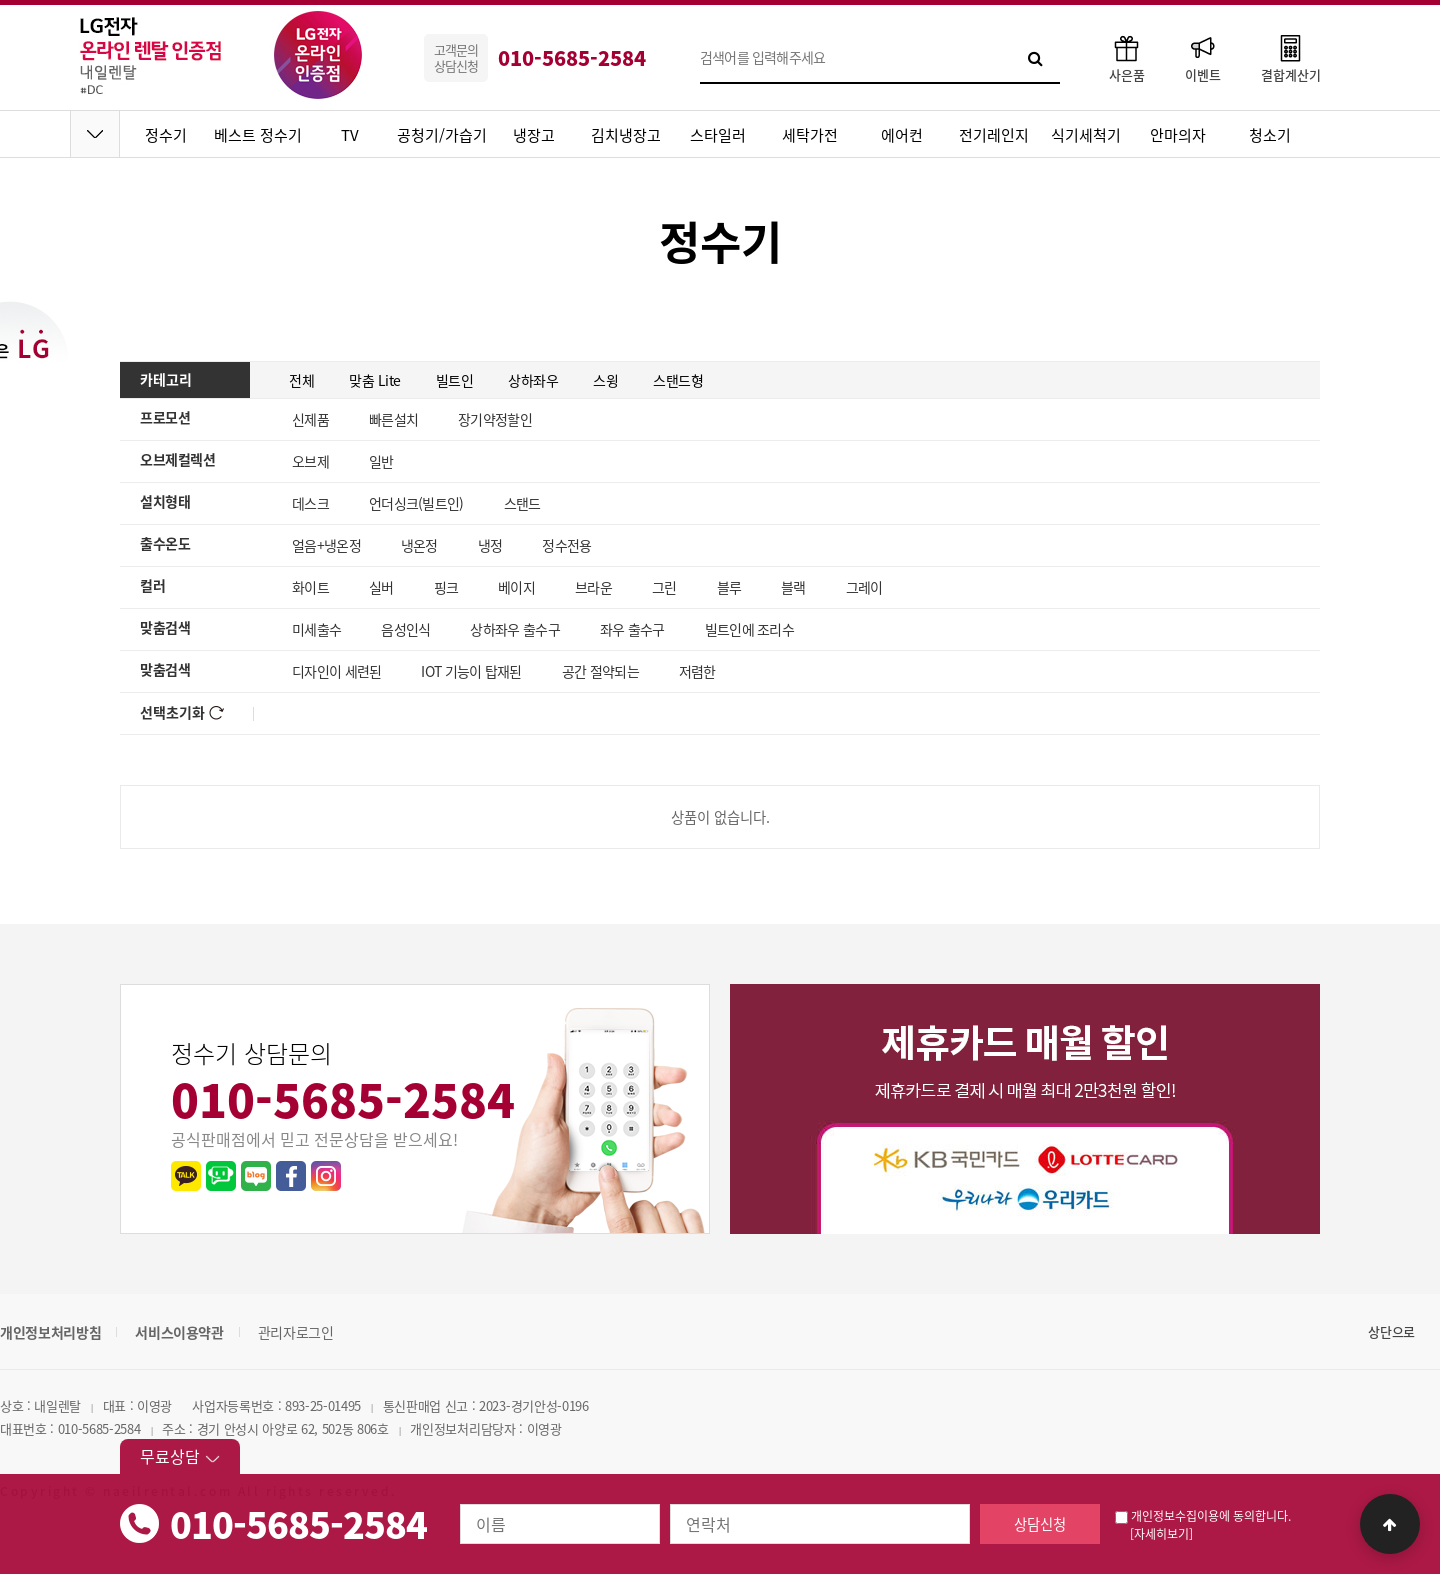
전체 (301, 380)
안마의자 (1178, 135)
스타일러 (718, 135)
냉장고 (534, 135)
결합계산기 (1291, 57)
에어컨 (902, 135)
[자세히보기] (1161, 1534)
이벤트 (1203, 57)
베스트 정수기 (258, 135)
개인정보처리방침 (50, 1332)
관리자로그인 (296, 1332)
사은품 (1127, 57)
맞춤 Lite (375, 380)
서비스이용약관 (179, 1332)
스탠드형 (678, 380)
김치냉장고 (626, 135)
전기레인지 (994, 135)
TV (350, 135)
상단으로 (1391, 1331)
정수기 (166, 135)
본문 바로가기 (0, 0)
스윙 (605, 380)
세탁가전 (810, 135)
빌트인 (455, 380)
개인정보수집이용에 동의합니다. (1203, 1516)
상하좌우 (533, 380)
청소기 (1270, 135)
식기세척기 (1086, 135)
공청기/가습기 (442, 135)
